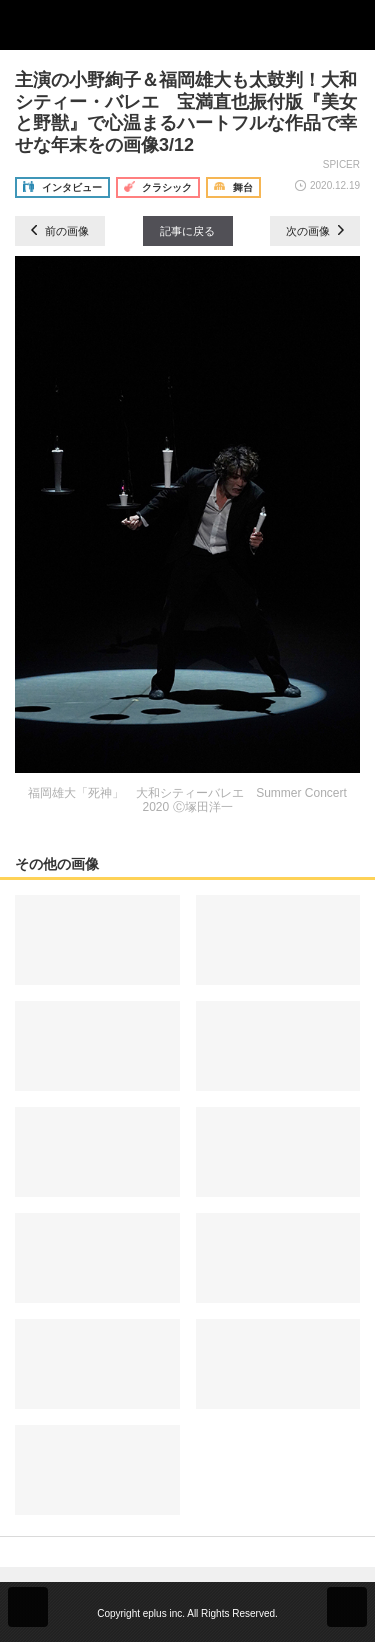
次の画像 (315, 231)
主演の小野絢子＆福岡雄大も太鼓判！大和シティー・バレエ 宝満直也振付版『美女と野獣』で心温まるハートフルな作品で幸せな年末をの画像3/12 (186, 112)
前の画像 (60, 231)
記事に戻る (187, 231)
